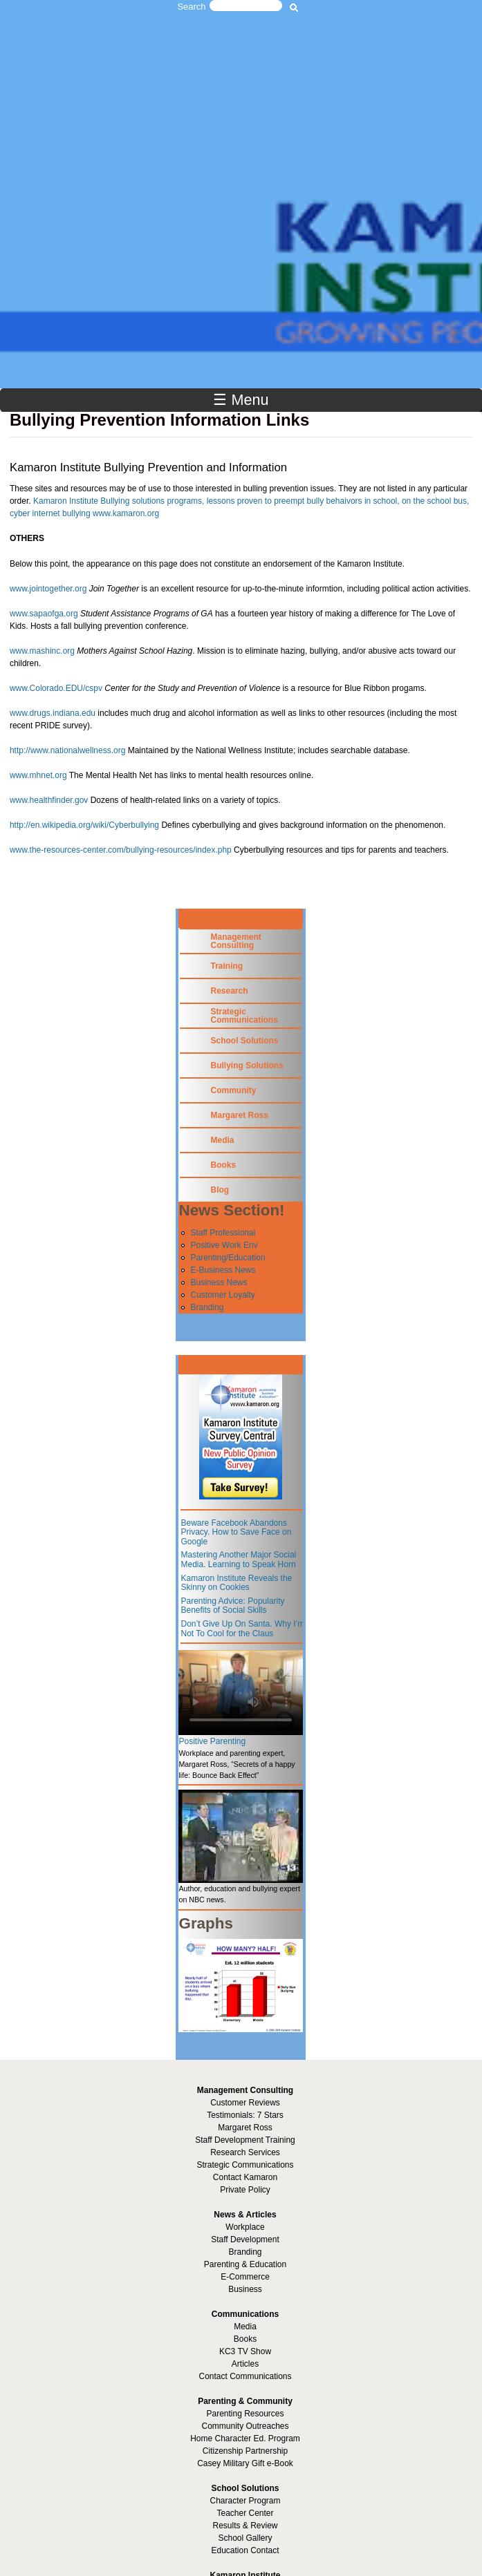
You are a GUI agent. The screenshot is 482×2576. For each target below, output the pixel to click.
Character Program (245, 2501)
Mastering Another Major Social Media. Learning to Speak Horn (238, 1559)
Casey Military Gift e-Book (245, 2463)
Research (229, 991)
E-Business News (222, 1270)
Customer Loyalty (222, 1295)
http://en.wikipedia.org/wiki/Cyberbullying (84, 825)
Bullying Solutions (246, 1065)
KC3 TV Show (245, 2351)
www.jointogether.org (48, 589)
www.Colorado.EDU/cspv (56, 688)
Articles (245, 2364)
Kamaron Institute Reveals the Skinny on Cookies (236, 1583)
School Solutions (244, 1040)
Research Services (245, 2152)
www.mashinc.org (42, 651)
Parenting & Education (245, 2264)
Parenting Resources (245, 2413)
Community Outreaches (244, 2426)
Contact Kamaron (245, 2177)
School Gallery (245, 2538)
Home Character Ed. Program (245, 2438)
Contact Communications (244, 2376)
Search (192, 6)
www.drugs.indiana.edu (52, 713)
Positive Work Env (223, 1245)
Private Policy (245, 2190)
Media (222, 1140)
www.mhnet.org (38, 775)
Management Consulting (235, 941)
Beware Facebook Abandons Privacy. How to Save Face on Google (235, 1532)
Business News (218, 1282)
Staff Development (245, 2239)
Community (233, 1090)
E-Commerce (245, 2277)
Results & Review (244, 2525)
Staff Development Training (245, 2140)
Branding (206, 1307)
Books (223, 1165)
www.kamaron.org (126, 513)
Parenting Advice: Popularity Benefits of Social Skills (232, 1606)
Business (245, 2289)
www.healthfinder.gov (49, 800)
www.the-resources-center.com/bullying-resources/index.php (121, 850)
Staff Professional (222, 1233)
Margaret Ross (239, 1115)
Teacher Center (244, 2513)
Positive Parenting (211, 1741)
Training (226, 966)
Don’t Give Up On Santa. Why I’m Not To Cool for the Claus (242, 1628)
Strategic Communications (243, 1016)
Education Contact (245, 2550)
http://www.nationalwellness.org (67, 750)
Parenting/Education (227, 1257)
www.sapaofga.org (44, 613)
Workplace (244, 2227)
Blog (219, 1190)
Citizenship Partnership (245, 2451)
